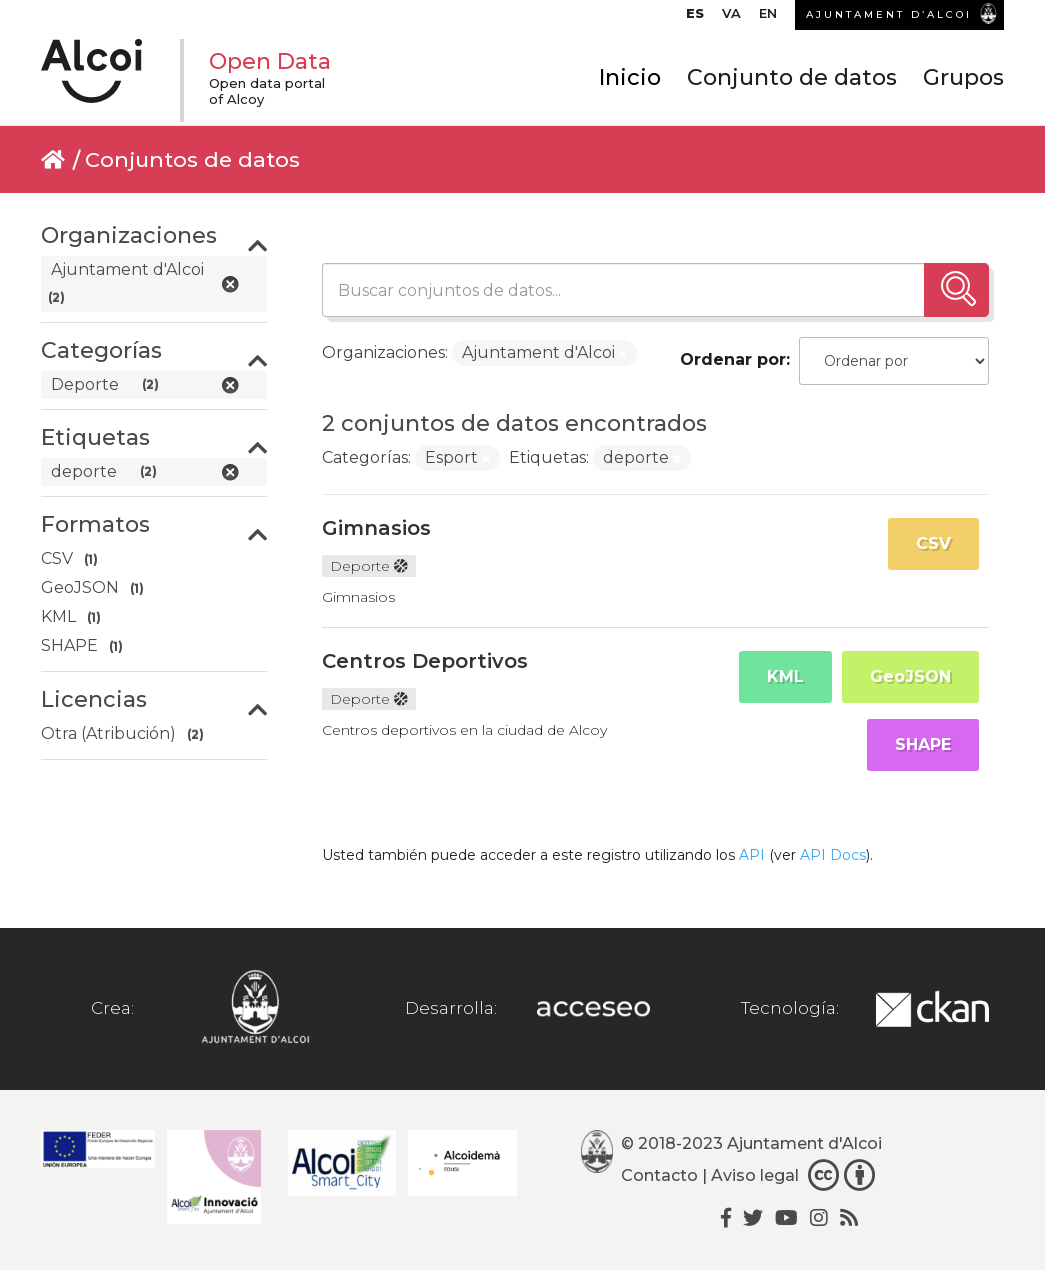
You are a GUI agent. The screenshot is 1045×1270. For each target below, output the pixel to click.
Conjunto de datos (792, 77)
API (752, 855)
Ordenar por (733, 359)
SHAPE (923, 744)
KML (785, 676)
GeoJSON (910, 676)
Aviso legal (755, 1175)
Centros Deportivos (425, 661)
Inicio (630, 77)
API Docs (833, 855)
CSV (933, 543)
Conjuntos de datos (192, 159)
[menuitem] (695, 18)
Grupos (963, 77)
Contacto (659, 1175)
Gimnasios (376, 528)
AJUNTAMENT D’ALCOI (889, 14)
